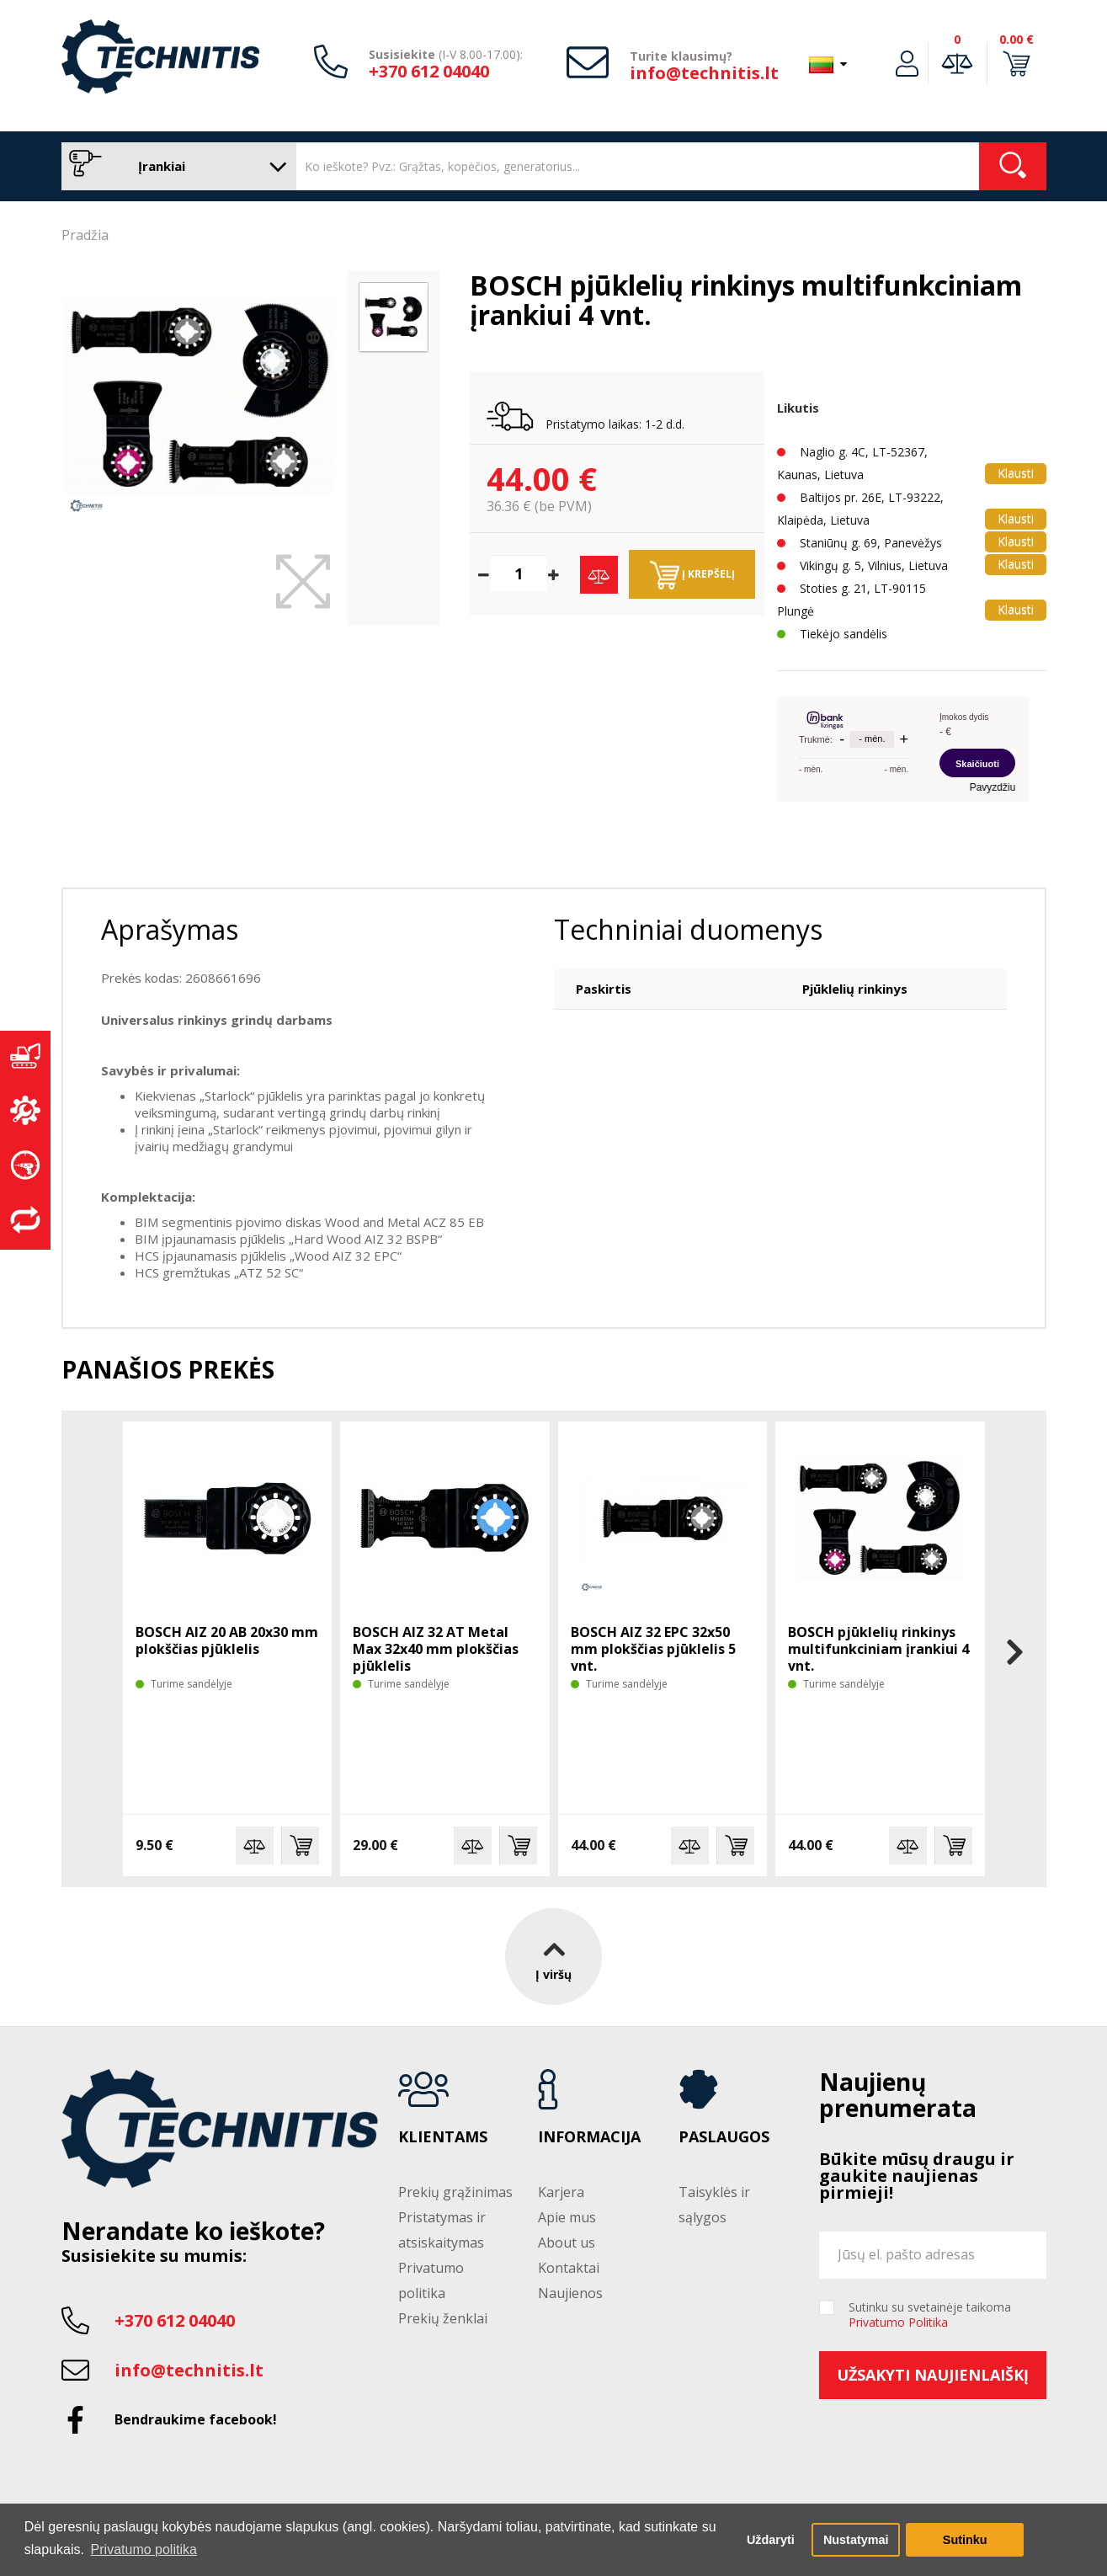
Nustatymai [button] (856, 2540)
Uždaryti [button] (771, 2540)
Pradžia (85, 235)
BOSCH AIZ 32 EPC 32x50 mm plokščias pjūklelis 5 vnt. (653, 1649)
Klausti (1016, 473)
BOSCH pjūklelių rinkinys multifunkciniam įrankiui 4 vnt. (878, 1649)
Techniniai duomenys (688, 929)
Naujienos (570, 2293)
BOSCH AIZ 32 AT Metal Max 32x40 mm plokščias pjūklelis (436, 1649)
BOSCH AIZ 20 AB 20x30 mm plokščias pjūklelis (227, 1640)
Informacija (589, 2137)
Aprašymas (169, 929)
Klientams (442, 2137)
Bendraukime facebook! (195, 2419)
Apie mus (567, 2217)
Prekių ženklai (442, 2318)
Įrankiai (174, 166)
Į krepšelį (692, 575)
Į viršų (553, 1956)
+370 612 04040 (429, 71)
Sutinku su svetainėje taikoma (930, 2315)
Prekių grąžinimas (455, 2192)
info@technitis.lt (704, 72)
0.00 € (1016, 39)
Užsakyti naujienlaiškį (933, 2375)
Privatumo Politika (898, 2322)
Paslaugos (724, 2137)
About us (566, 2242)
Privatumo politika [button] (144, 2549)
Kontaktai (568, 2268)
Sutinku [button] (965, 2540)
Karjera (561, 2192)
